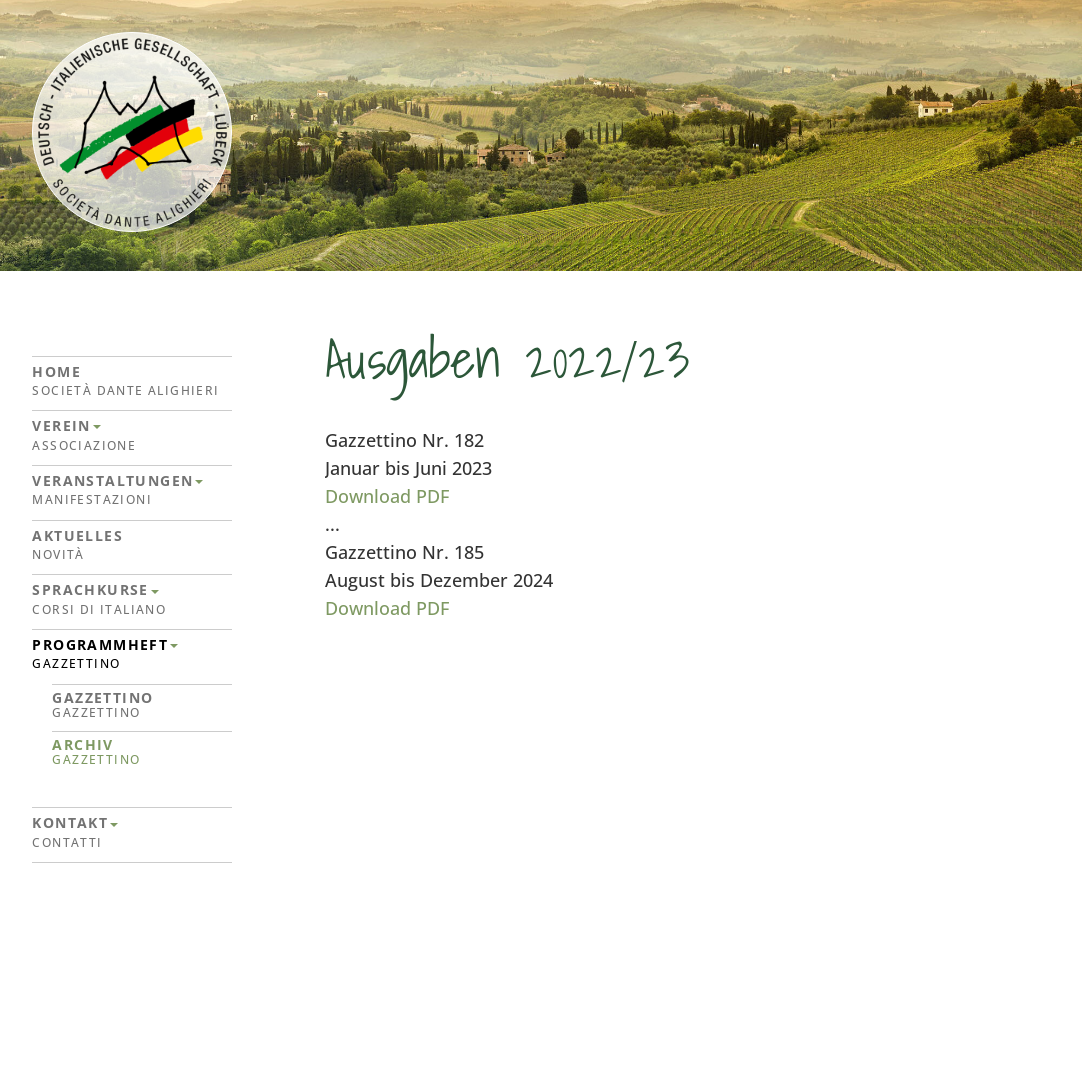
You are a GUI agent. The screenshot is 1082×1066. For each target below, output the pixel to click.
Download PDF (387, 496)
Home (132, 381)
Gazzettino (142, 705)
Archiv (142, 752)
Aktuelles (132, 545)
